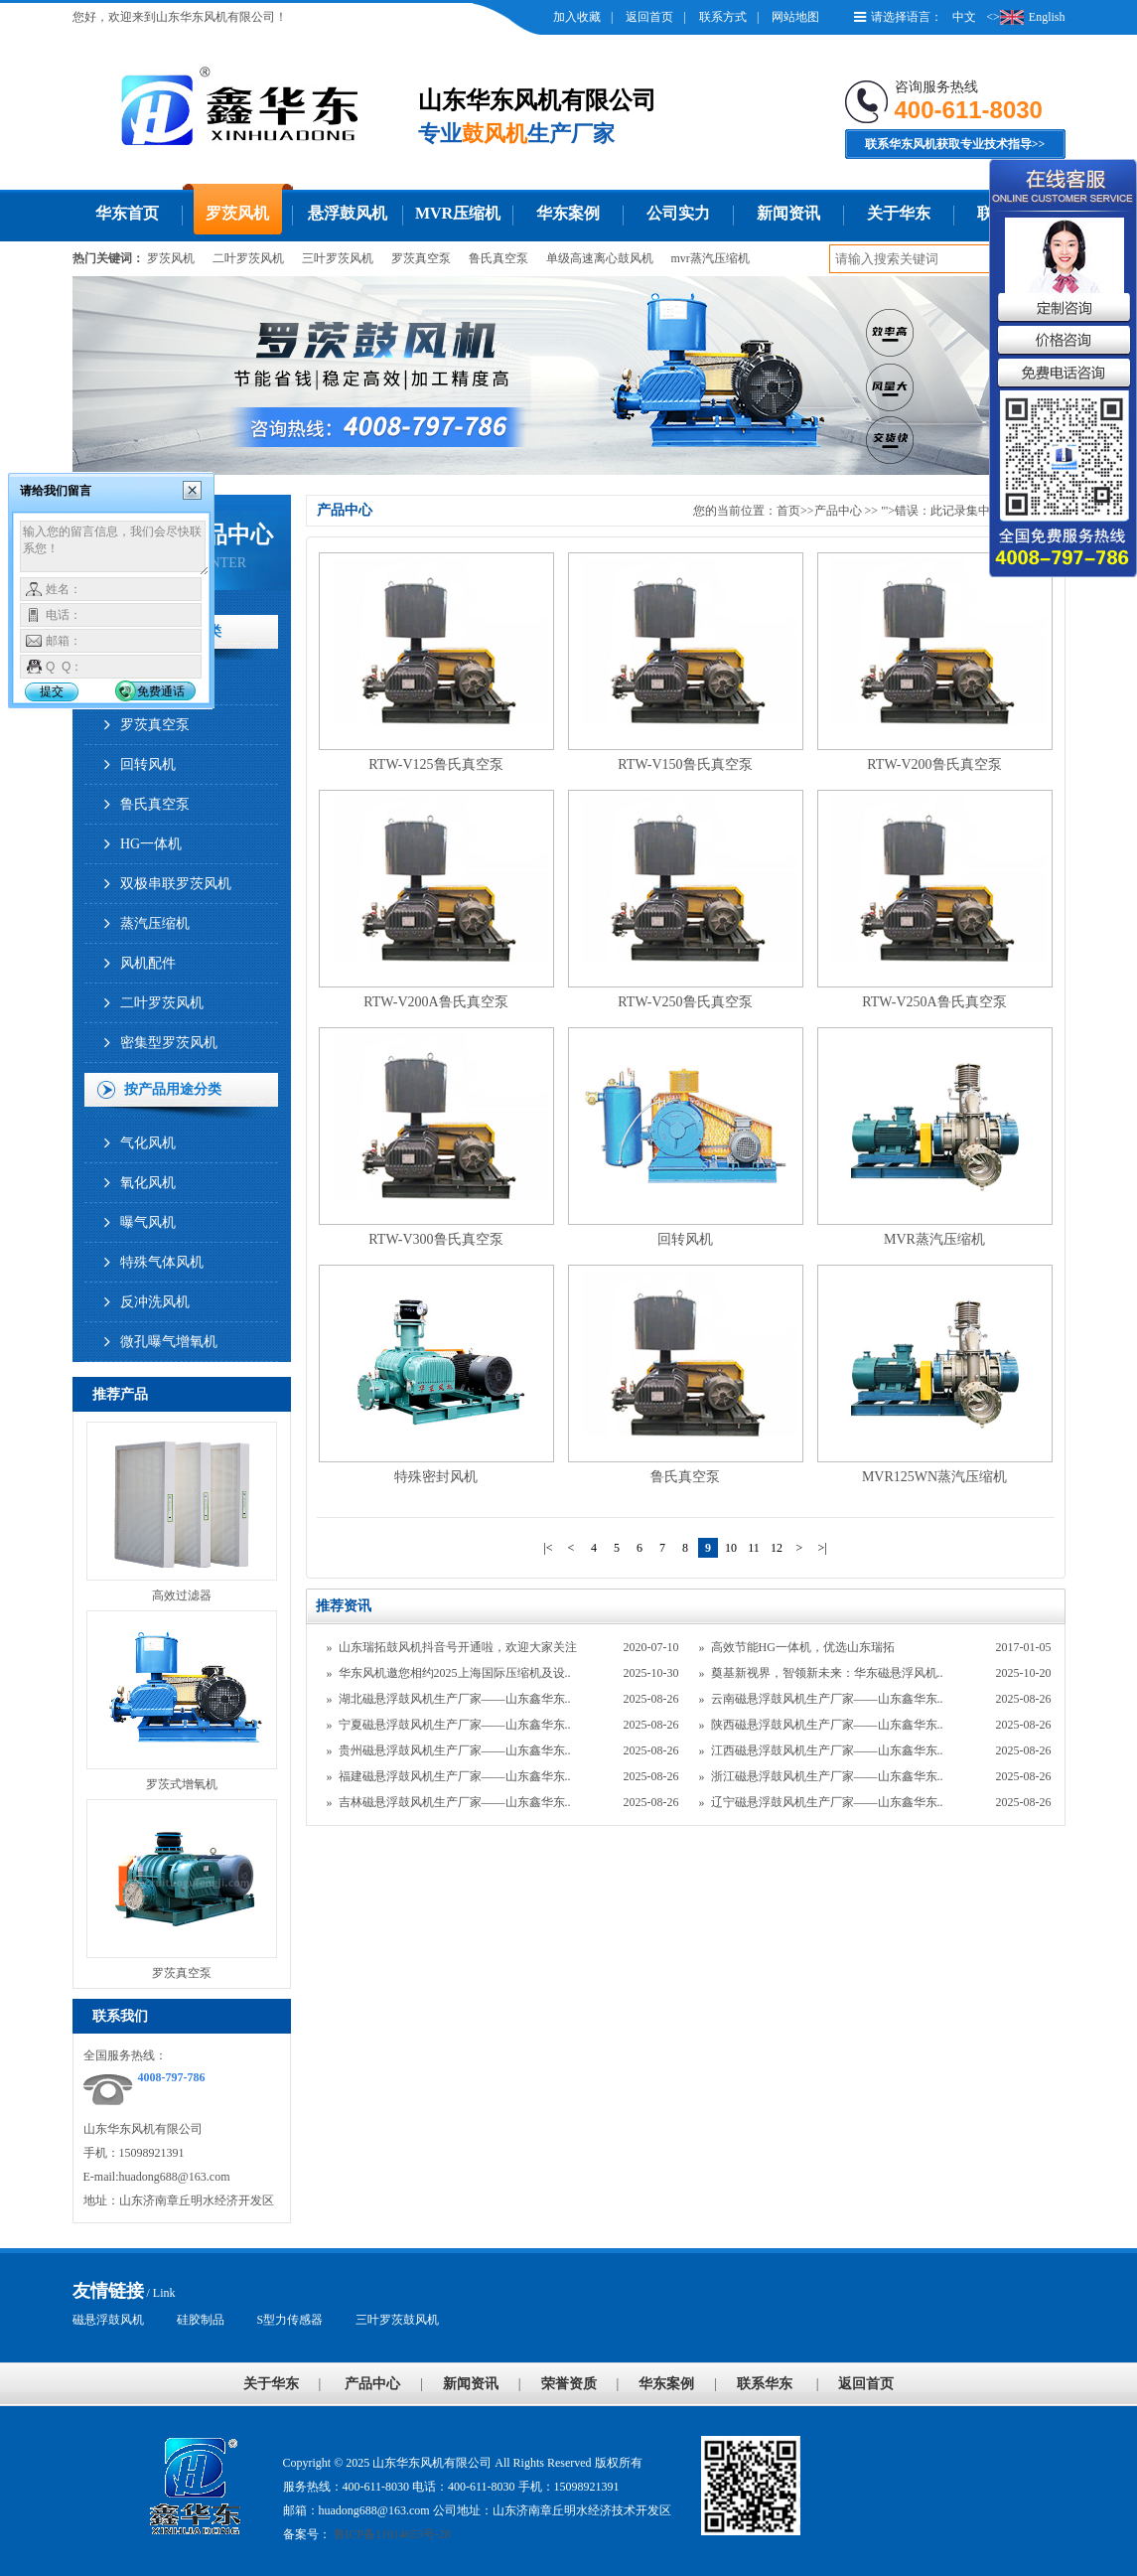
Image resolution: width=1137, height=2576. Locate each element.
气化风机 (148, 1143)
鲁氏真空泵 (498, 258)
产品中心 (838, 511)
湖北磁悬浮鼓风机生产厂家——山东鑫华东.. (455, 1699)
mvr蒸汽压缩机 (710, 258)
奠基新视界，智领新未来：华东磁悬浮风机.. (827, 1673)
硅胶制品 (200, 2320)
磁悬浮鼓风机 (108, 2320)
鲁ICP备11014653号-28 (391, 2534)
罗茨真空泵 (421, 258)
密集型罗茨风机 (168, 1042)
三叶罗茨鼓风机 (397, 2320)
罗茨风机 (237, 213)
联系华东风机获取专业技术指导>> (955, 144)
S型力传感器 (290, 2320)
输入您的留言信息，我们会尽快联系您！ (115, 548)
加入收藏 (577, 17)
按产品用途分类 (172, 1089)
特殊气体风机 (162, 1262)
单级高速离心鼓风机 (599, 258)
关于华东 (898, 213)
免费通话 (161, 691)
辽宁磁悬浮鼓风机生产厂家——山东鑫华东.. (827, 1802)
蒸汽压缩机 (155, 923)
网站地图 (795, 17)
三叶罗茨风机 (337, 258)
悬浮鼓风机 (347, 213)
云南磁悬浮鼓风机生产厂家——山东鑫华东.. (827, 1699)
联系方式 (723, 17)
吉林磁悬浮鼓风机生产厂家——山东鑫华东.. (455, 1802)
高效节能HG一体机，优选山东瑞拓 (803, 1647)
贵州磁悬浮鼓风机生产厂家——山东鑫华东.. (455, 1750)
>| (821, 1548)
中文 (964, 17)
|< (547, 1548)
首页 (788, 511)
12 (776, 1548)
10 (731, 1548)
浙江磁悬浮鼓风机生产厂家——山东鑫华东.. (827, 1776)
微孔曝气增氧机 (168, 1341)
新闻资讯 (788, 213)
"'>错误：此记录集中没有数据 (961, 511)
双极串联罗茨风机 (175, 883)
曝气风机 (148, 1222)
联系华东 (764, 2383)
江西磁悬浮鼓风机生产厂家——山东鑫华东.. (827, 1750)
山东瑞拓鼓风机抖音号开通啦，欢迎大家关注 (458, 1647)
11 (754, 1548)
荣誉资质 (569, 2383)
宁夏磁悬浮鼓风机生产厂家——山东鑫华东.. (455, 1725)
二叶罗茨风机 (248, 258)
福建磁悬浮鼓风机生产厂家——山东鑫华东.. (455, 1776)
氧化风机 (148, 1182)
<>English (1025, 17)
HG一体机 (151, 843)
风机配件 (148, 963)
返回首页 (649, 17)
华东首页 (127, 213)
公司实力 (678, 213)
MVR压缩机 (457, 213)
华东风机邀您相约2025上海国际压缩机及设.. (455, 1673)
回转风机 (148, 764)
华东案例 (568, 213)
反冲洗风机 (155, 1301)
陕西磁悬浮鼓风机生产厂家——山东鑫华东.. (827, 1725)
